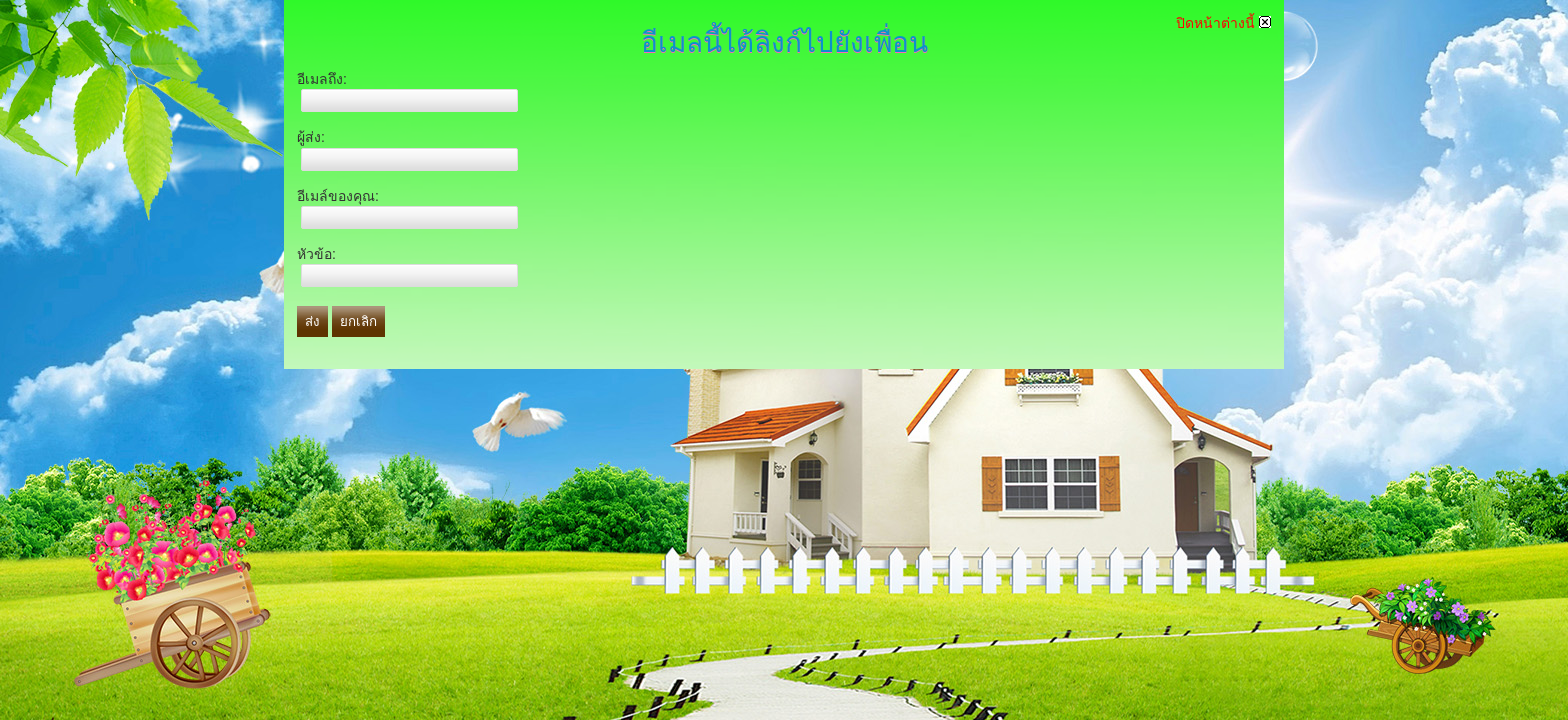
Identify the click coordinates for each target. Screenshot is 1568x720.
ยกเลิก (358, 321)
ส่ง (312, 321)
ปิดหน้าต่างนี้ (1223, 23)
